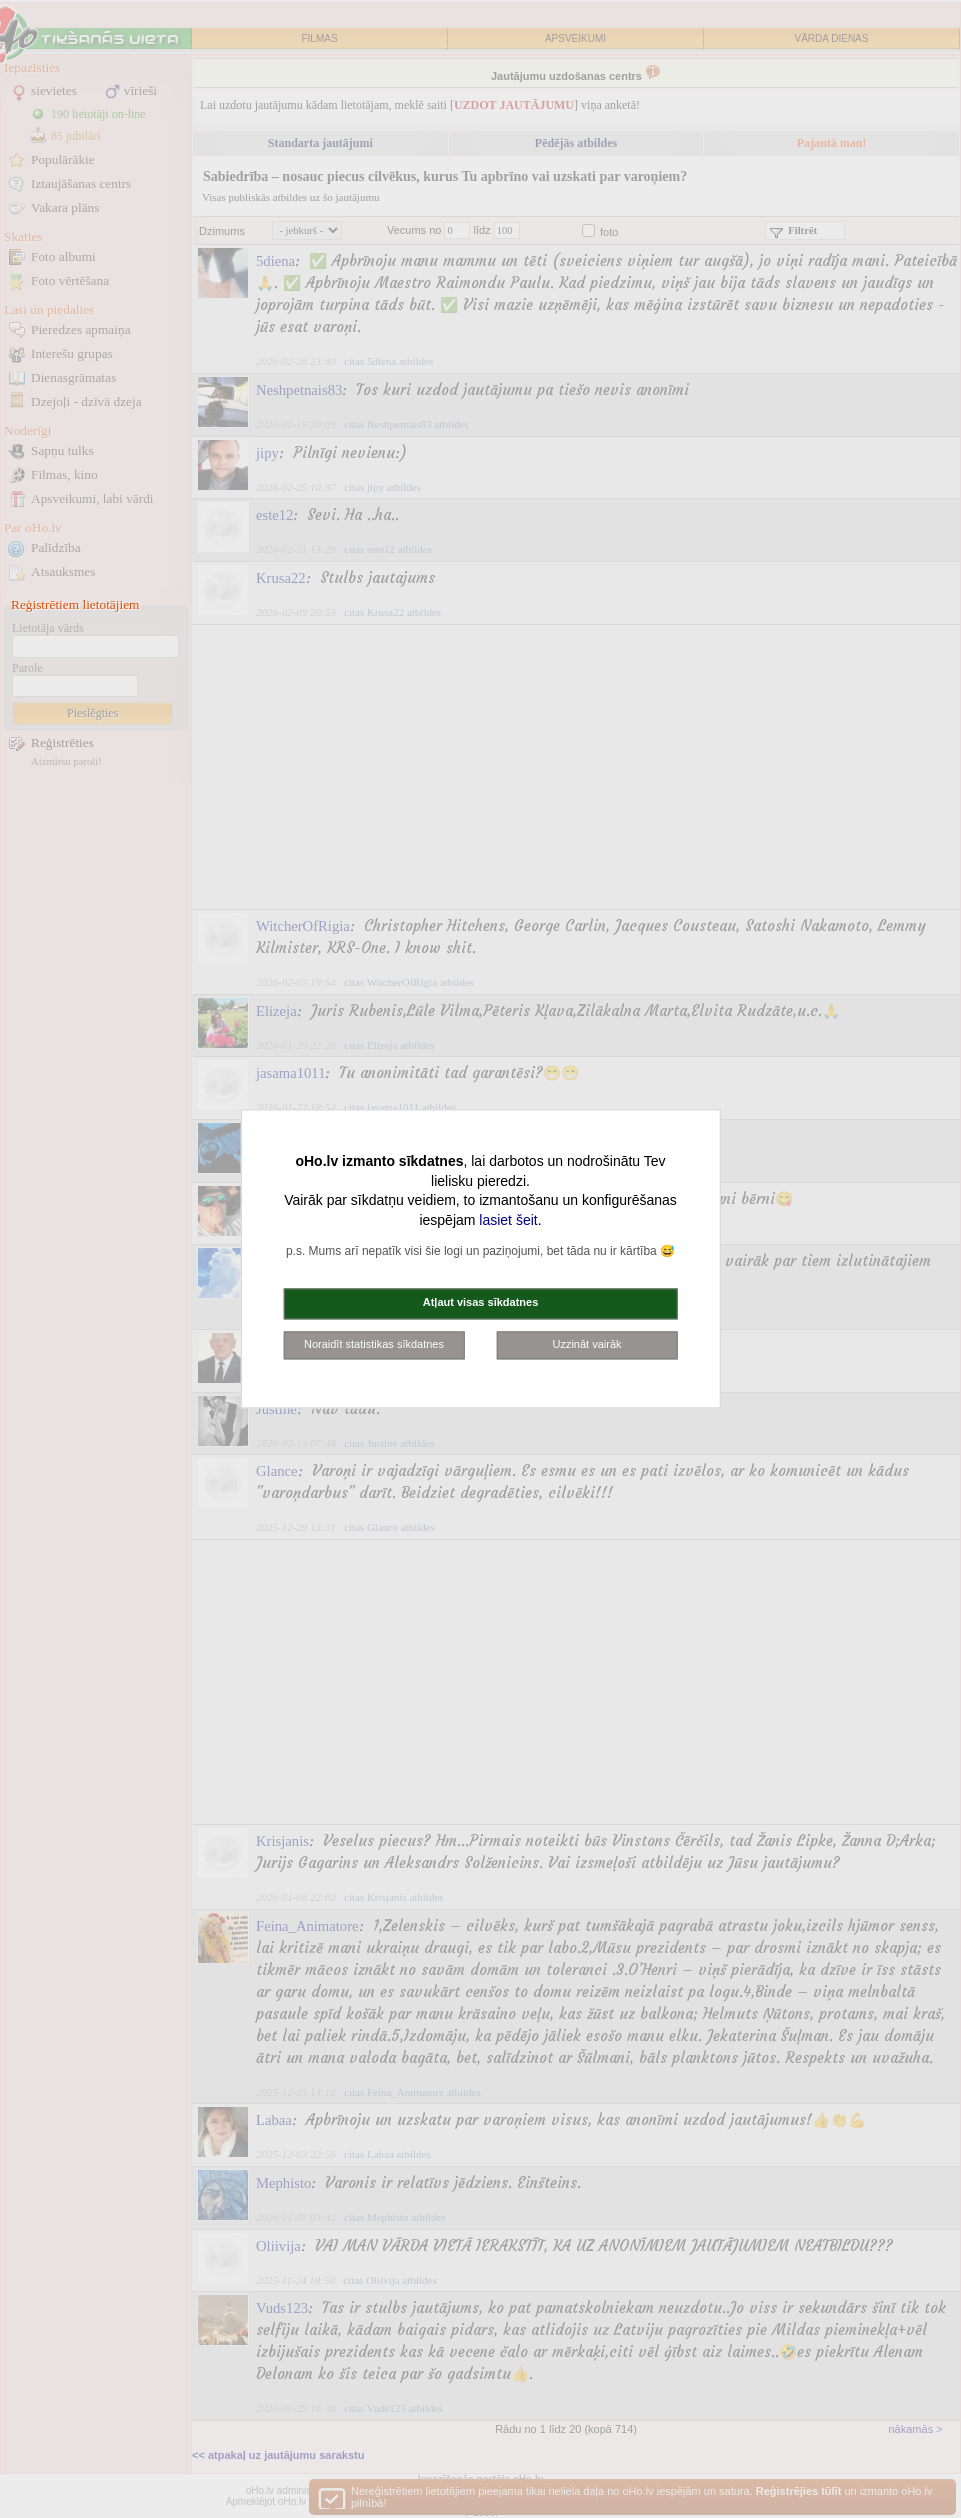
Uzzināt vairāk (586, 1344)
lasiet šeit (508, 1220)
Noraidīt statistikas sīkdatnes (374, 1344)
